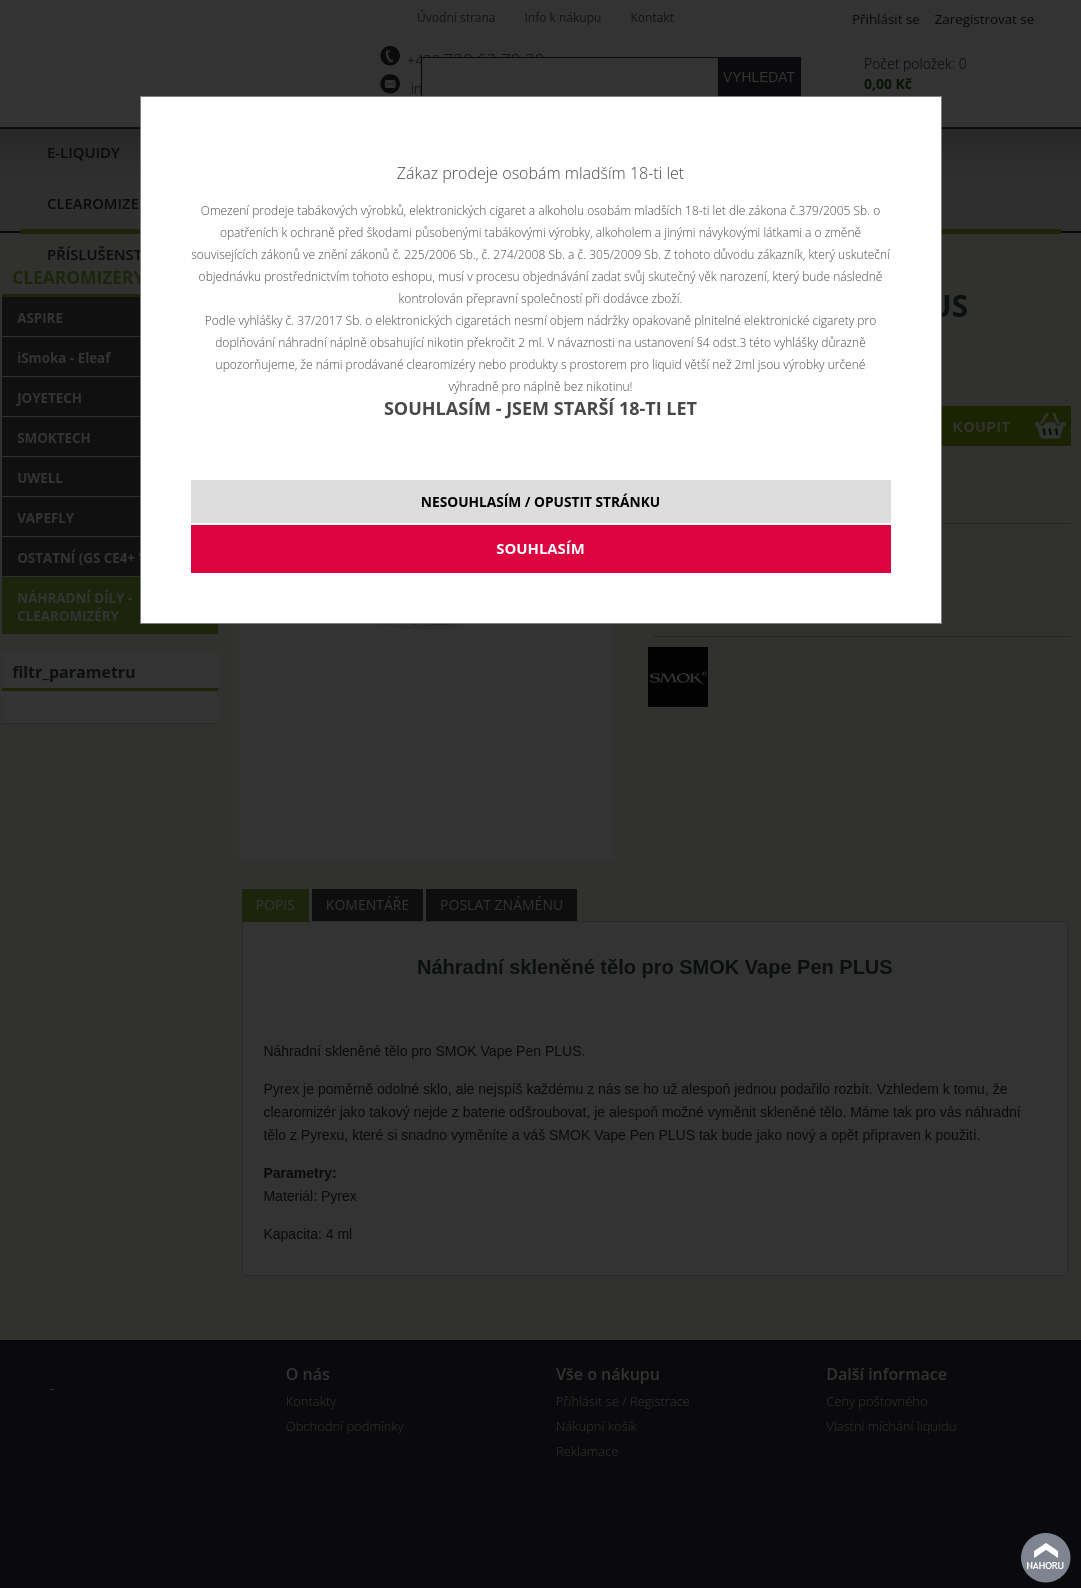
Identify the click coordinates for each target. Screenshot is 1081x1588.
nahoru (1046, 1558)
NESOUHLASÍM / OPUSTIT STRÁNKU (540, 501)
